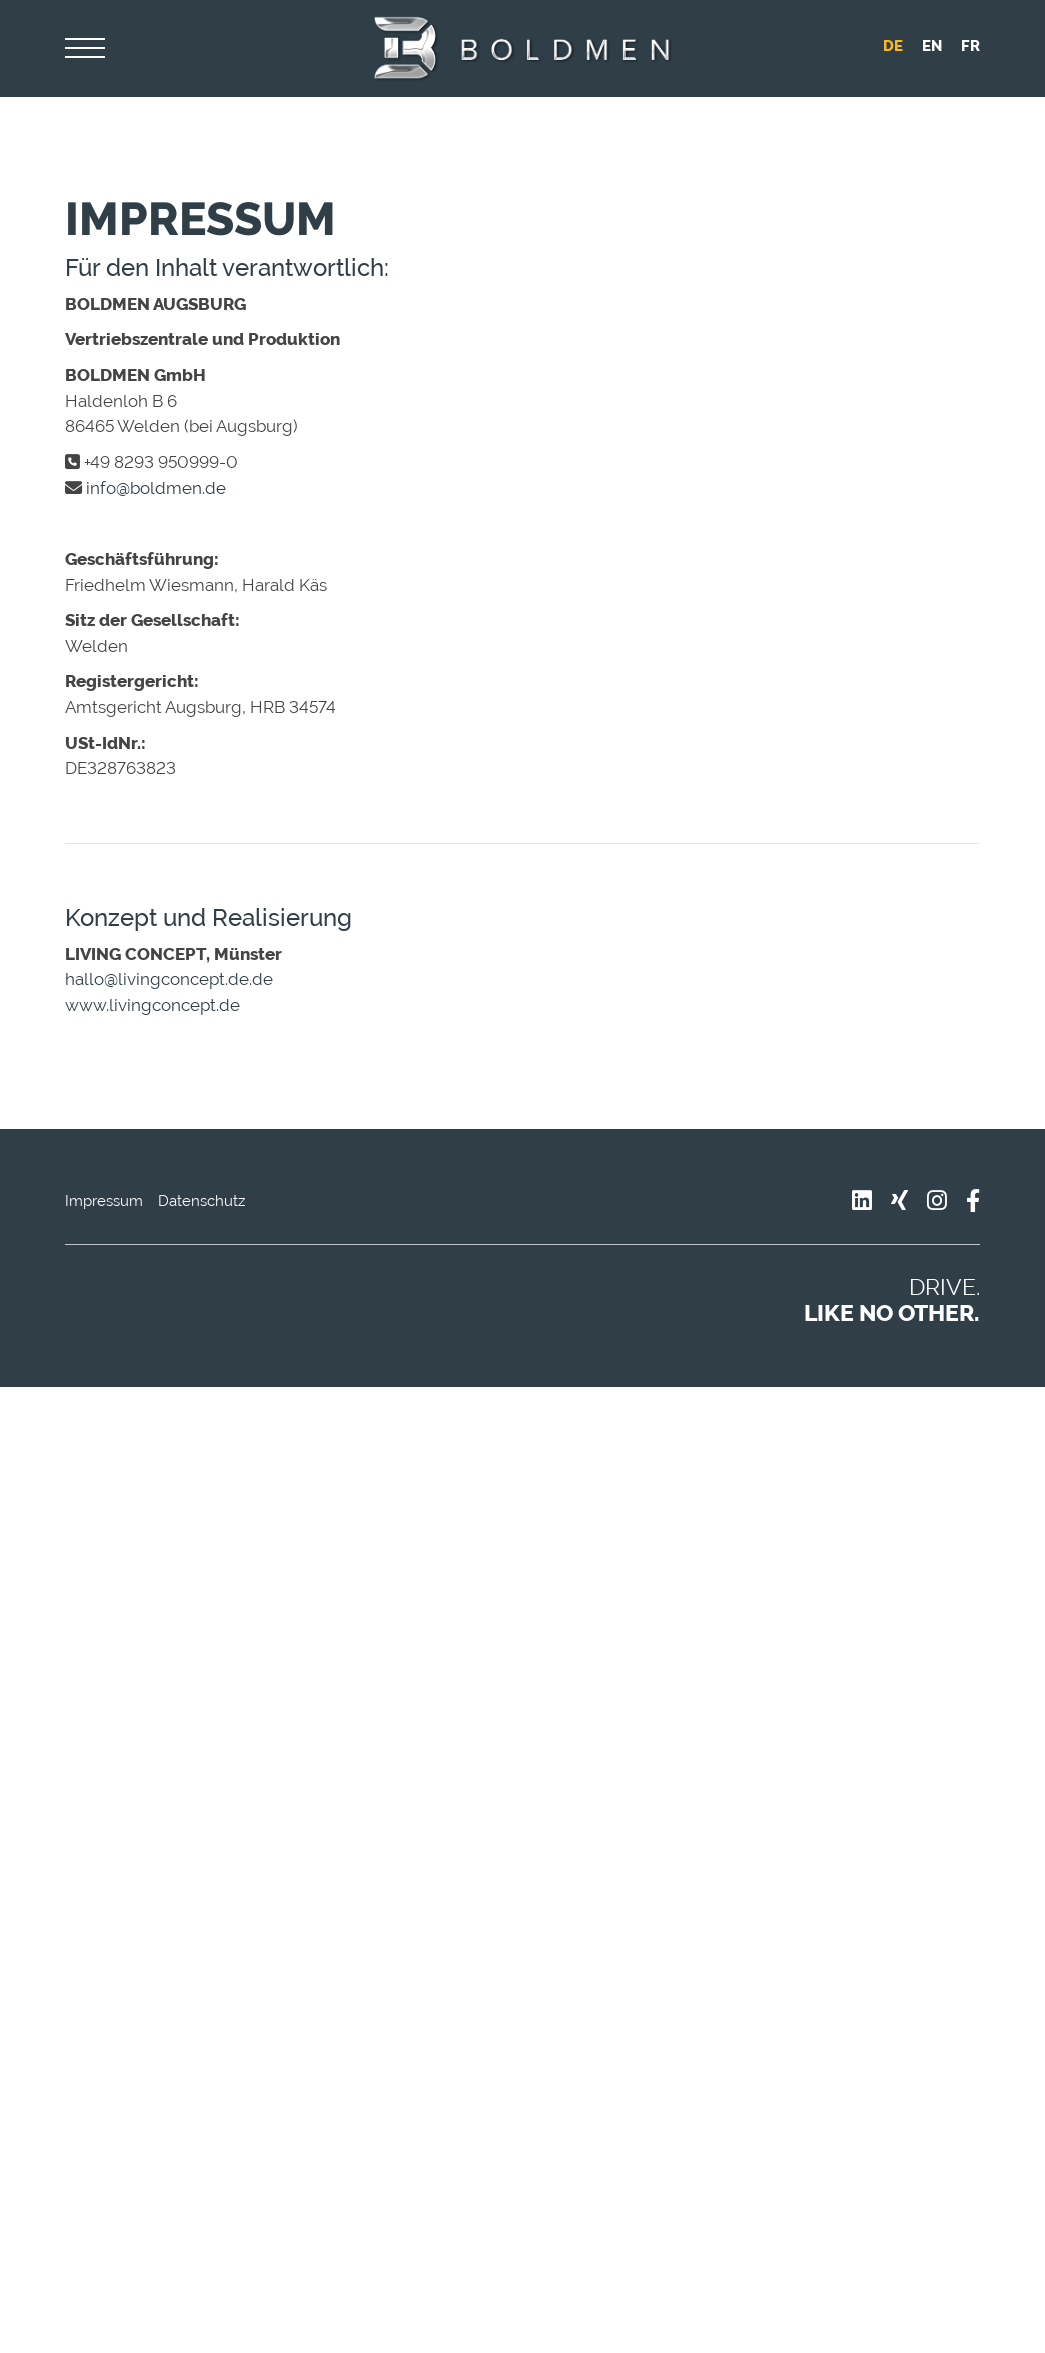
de (893, 46)
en (932, 46)
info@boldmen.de (156, 488)
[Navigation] (85, 49)
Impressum (104, 1201)
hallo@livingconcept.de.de (169, 979)
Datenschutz (201, 1201)
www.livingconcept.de (152, 1005)
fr (970, 46)
